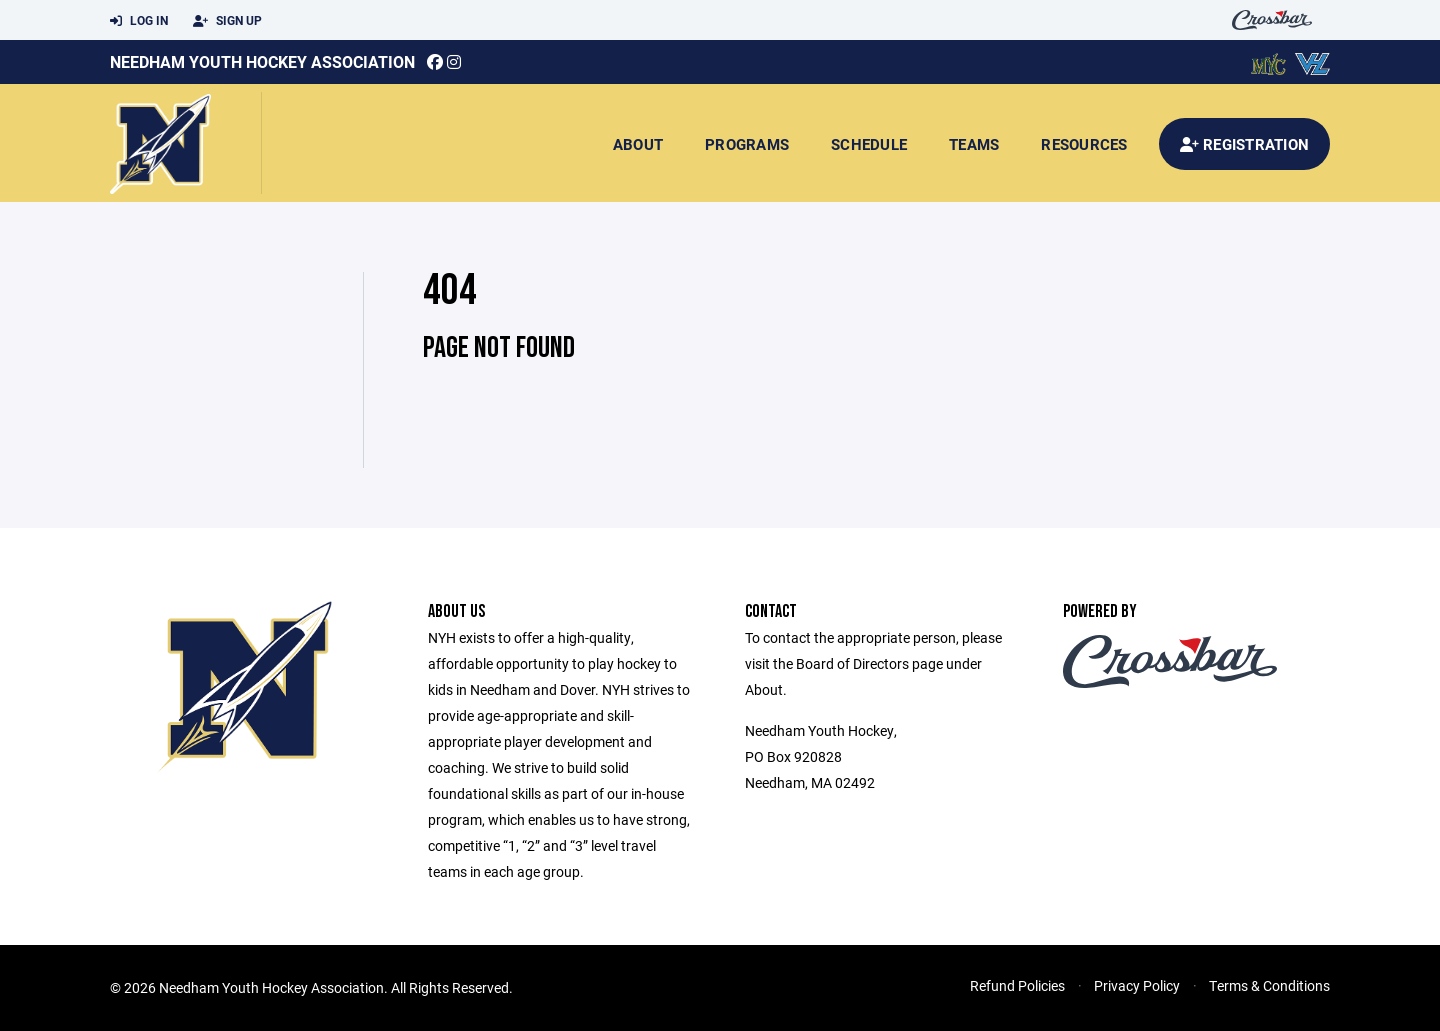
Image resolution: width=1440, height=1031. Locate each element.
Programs (747, 144)
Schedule (869, 144)
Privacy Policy (1137, 985)
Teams (974, 144)
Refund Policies (1017, 985)
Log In (139, 21)
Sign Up (227, 21)
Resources (1084, 144)
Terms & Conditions (1269, 985)
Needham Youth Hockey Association (262, 61)
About (638, 144)
